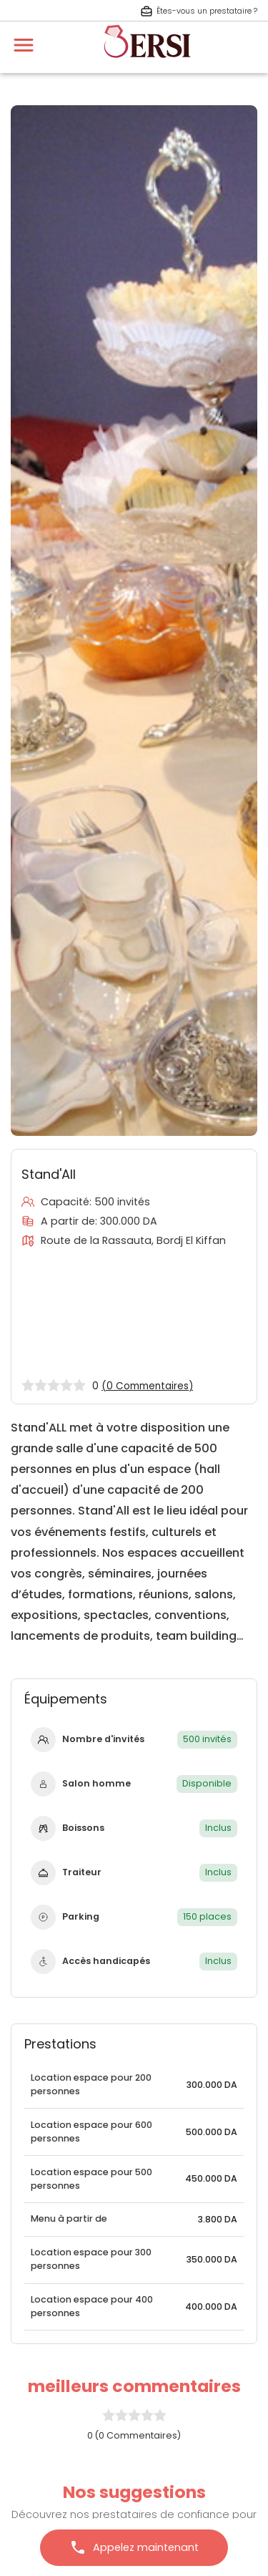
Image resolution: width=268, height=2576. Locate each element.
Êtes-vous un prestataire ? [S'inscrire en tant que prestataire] (198, 11)
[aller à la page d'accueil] (147, 64)
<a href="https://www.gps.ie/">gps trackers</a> (134, 1313)
